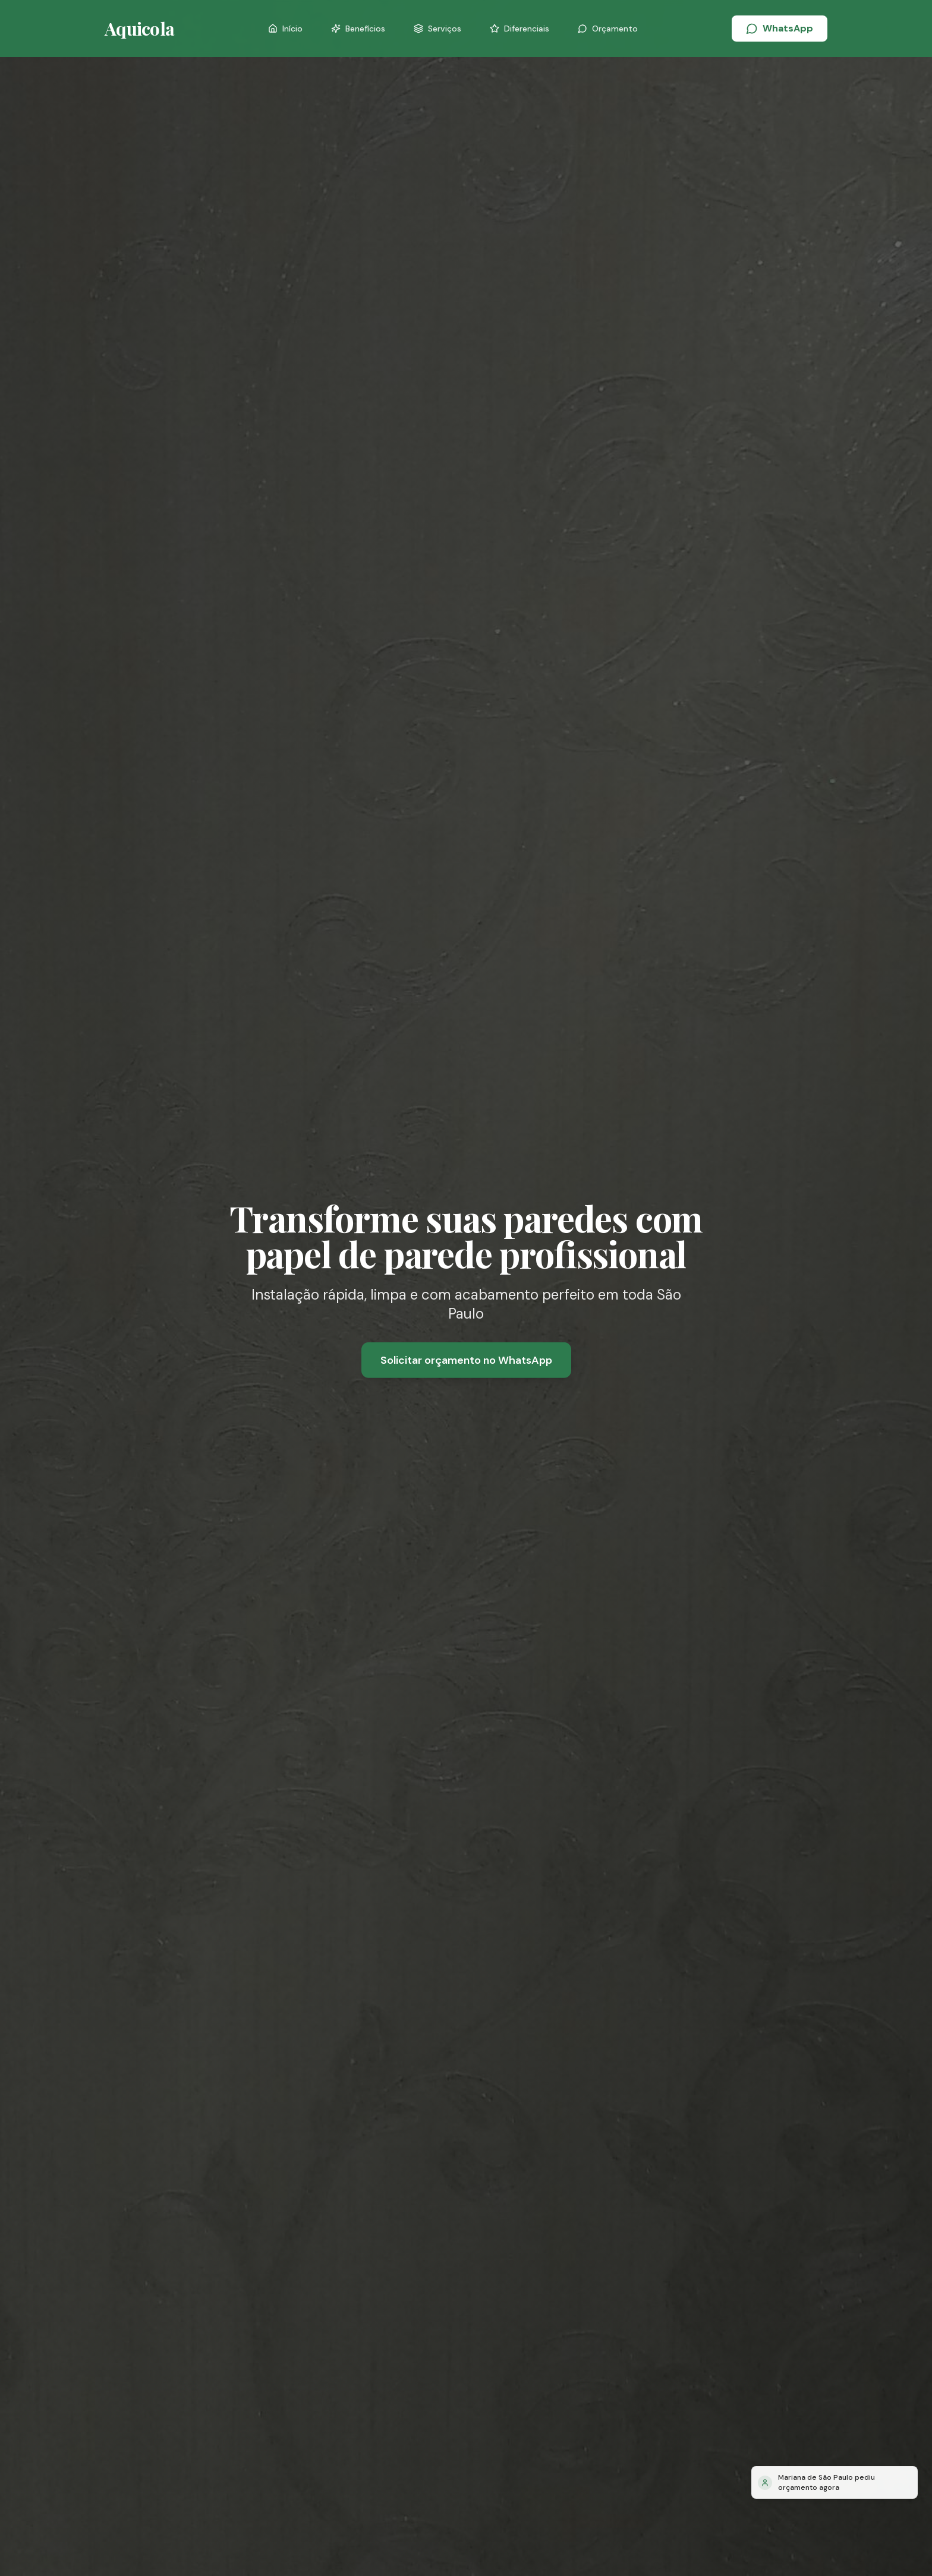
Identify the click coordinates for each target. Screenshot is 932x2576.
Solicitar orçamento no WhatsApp (466, 1361)
